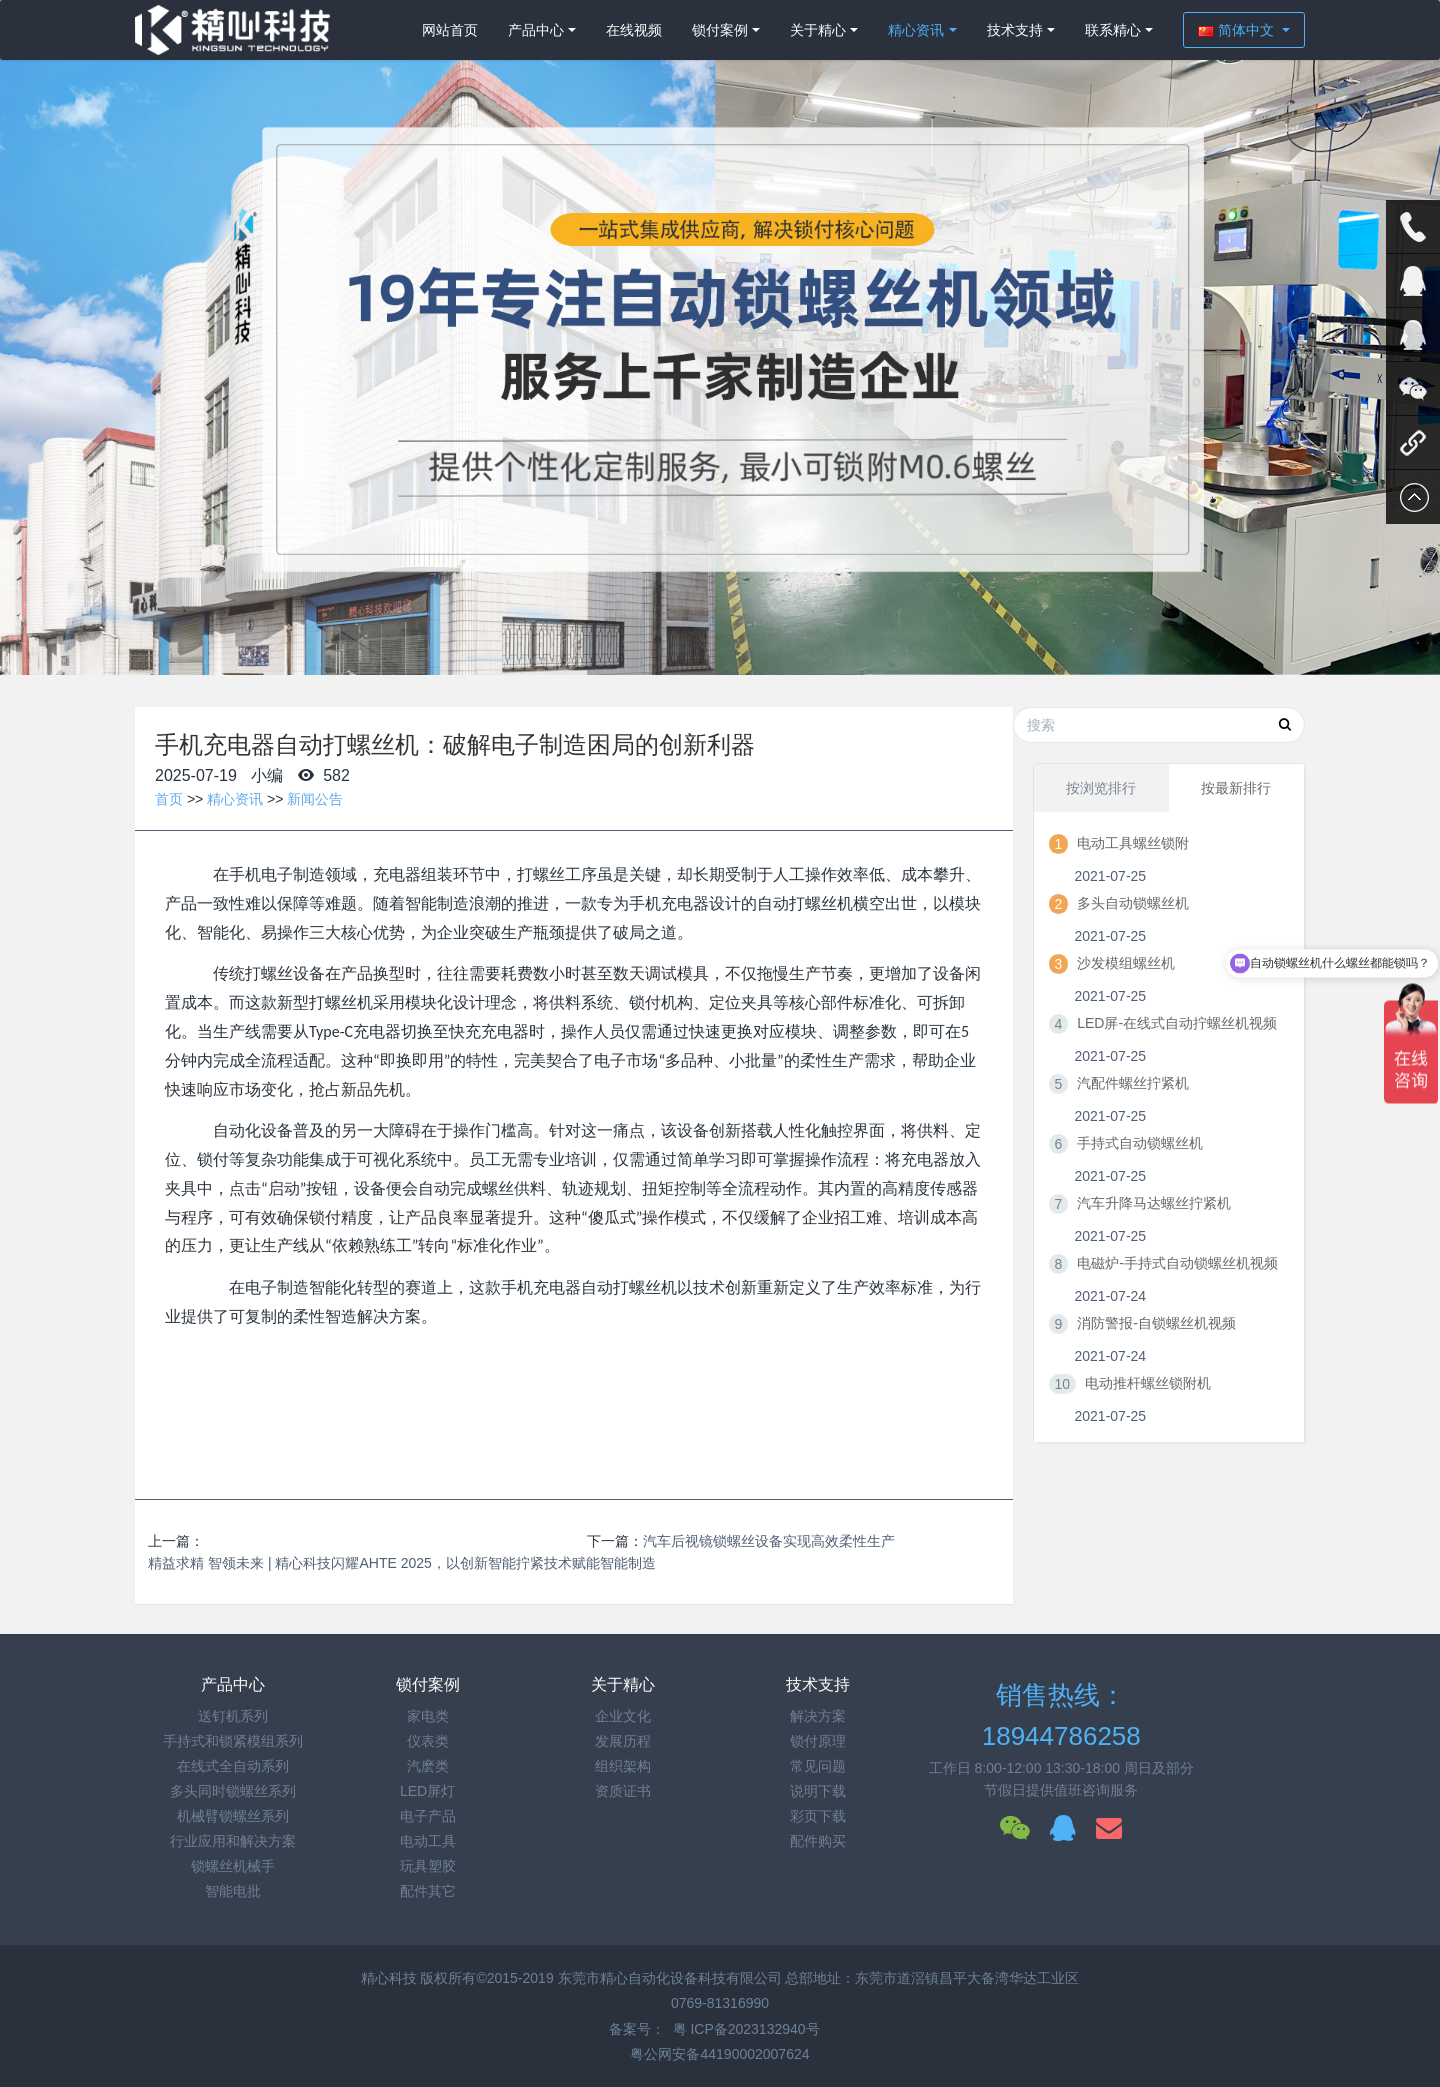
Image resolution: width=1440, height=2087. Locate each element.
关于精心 (818, 30)
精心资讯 (916, 30)
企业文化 (623, 1716)
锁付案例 (720, 30)
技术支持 (1015, 30)
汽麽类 (428, 1766)
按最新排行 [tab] (1236, 788)
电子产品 (428, 1816)
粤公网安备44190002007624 (719, 2054)
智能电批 (233, 1891)
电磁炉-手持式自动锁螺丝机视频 (1177, 1263)
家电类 (428, 1716)
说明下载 (818, 1791)
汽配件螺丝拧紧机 (1133, 1083)
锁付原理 (818, 1741)
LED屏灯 (427, 1791)
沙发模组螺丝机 (1126, 963)
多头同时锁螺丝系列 (233, 1791)
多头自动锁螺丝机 (1133, 903)
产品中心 (536, 30)
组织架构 (623, 1766)
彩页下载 (818, 1816)
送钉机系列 (233, 1716)
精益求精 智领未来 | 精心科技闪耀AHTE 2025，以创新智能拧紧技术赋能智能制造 (402, 1563)
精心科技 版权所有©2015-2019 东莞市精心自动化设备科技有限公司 (573, 1978)
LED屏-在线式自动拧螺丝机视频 (1177, 1023)
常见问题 (818, 1766)
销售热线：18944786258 (1061, 1715)
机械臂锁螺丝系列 (233, 1816)
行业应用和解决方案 (233, 1841)
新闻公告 (315, 799)
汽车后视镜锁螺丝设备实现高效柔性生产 (769, 1541)
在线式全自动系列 (233, 1766)
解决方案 (818, 1716)
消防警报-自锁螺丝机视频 (1156, 1323)
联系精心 (1113, 30)
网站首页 (450, 30)
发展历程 (623, 1741)
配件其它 (428, 1891)
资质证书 (623, 1791)
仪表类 (428, 1741)
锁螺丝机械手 (233, 1866)
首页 (169, 799)
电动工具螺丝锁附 (1133, 843)
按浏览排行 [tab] (1101, 788)
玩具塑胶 (428, 1866)
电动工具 (428, 1841)
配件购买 (818, 1841)
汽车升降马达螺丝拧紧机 (1154, 1203)
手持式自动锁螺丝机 (1140, 1143)
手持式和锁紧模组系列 (233, 1741)
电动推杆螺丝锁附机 (1148, 1383)
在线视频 (634, 30)
